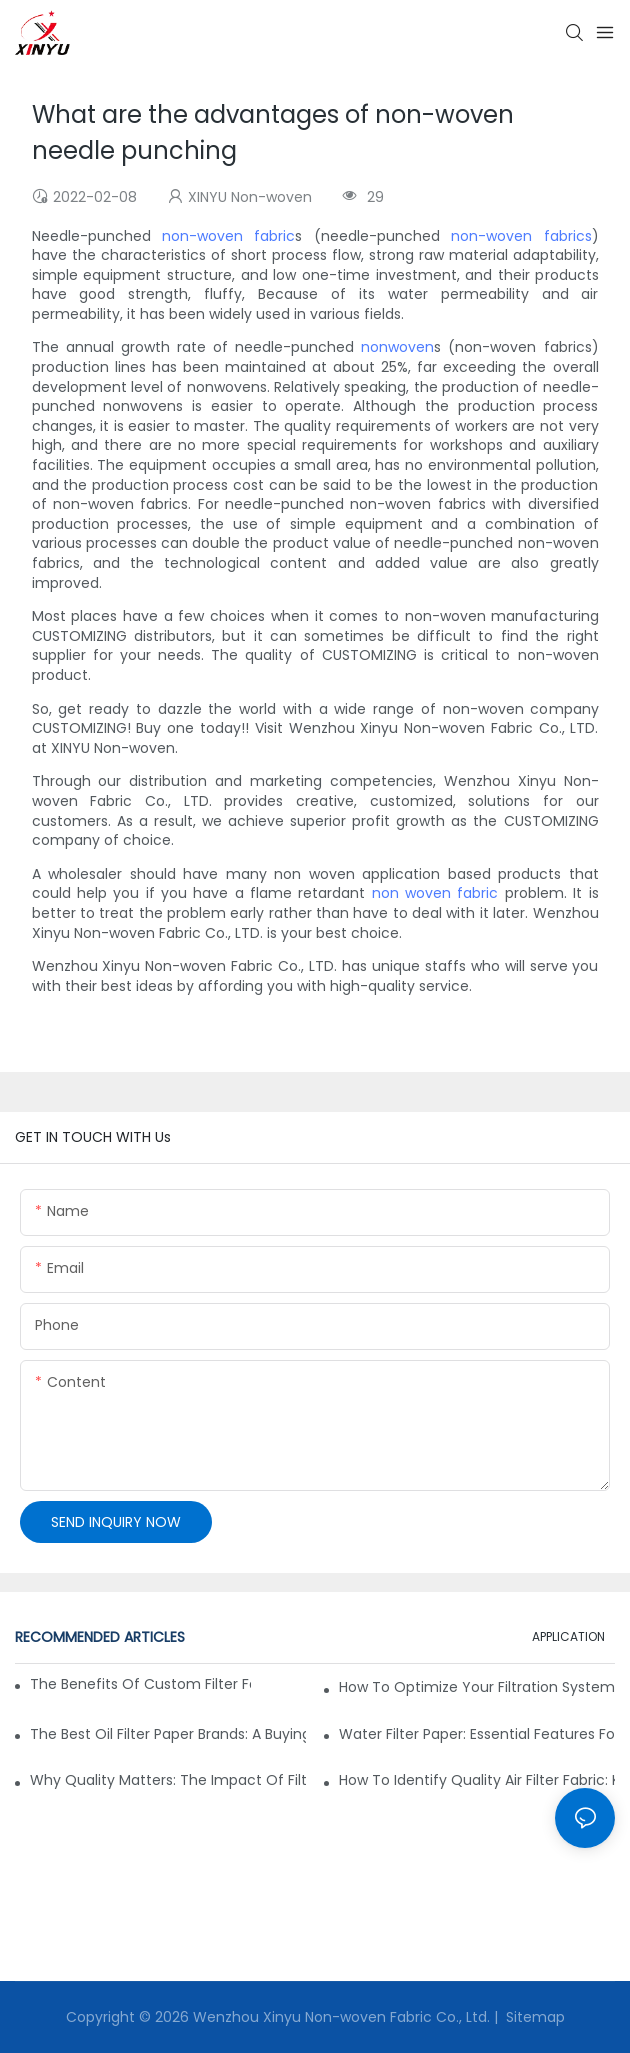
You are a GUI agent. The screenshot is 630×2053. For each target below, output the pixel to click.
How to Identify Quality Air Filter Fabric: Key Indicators (477, 1780)
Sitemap (533, 2017)
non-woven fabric (228, 236)
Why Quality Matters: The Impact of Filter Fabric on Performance (168, 1780)
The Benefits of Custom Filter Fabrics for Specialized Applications (140, 1684)
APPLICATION (568, 1636)
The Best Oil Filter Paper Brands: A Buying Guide (168, 1734)
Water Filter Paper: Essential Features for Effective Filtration (477, 1734)
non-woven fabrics (521, 236)
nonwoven (397, 347)
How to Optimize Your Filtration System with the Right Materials (477, 1687)
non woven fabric (435, 893)
